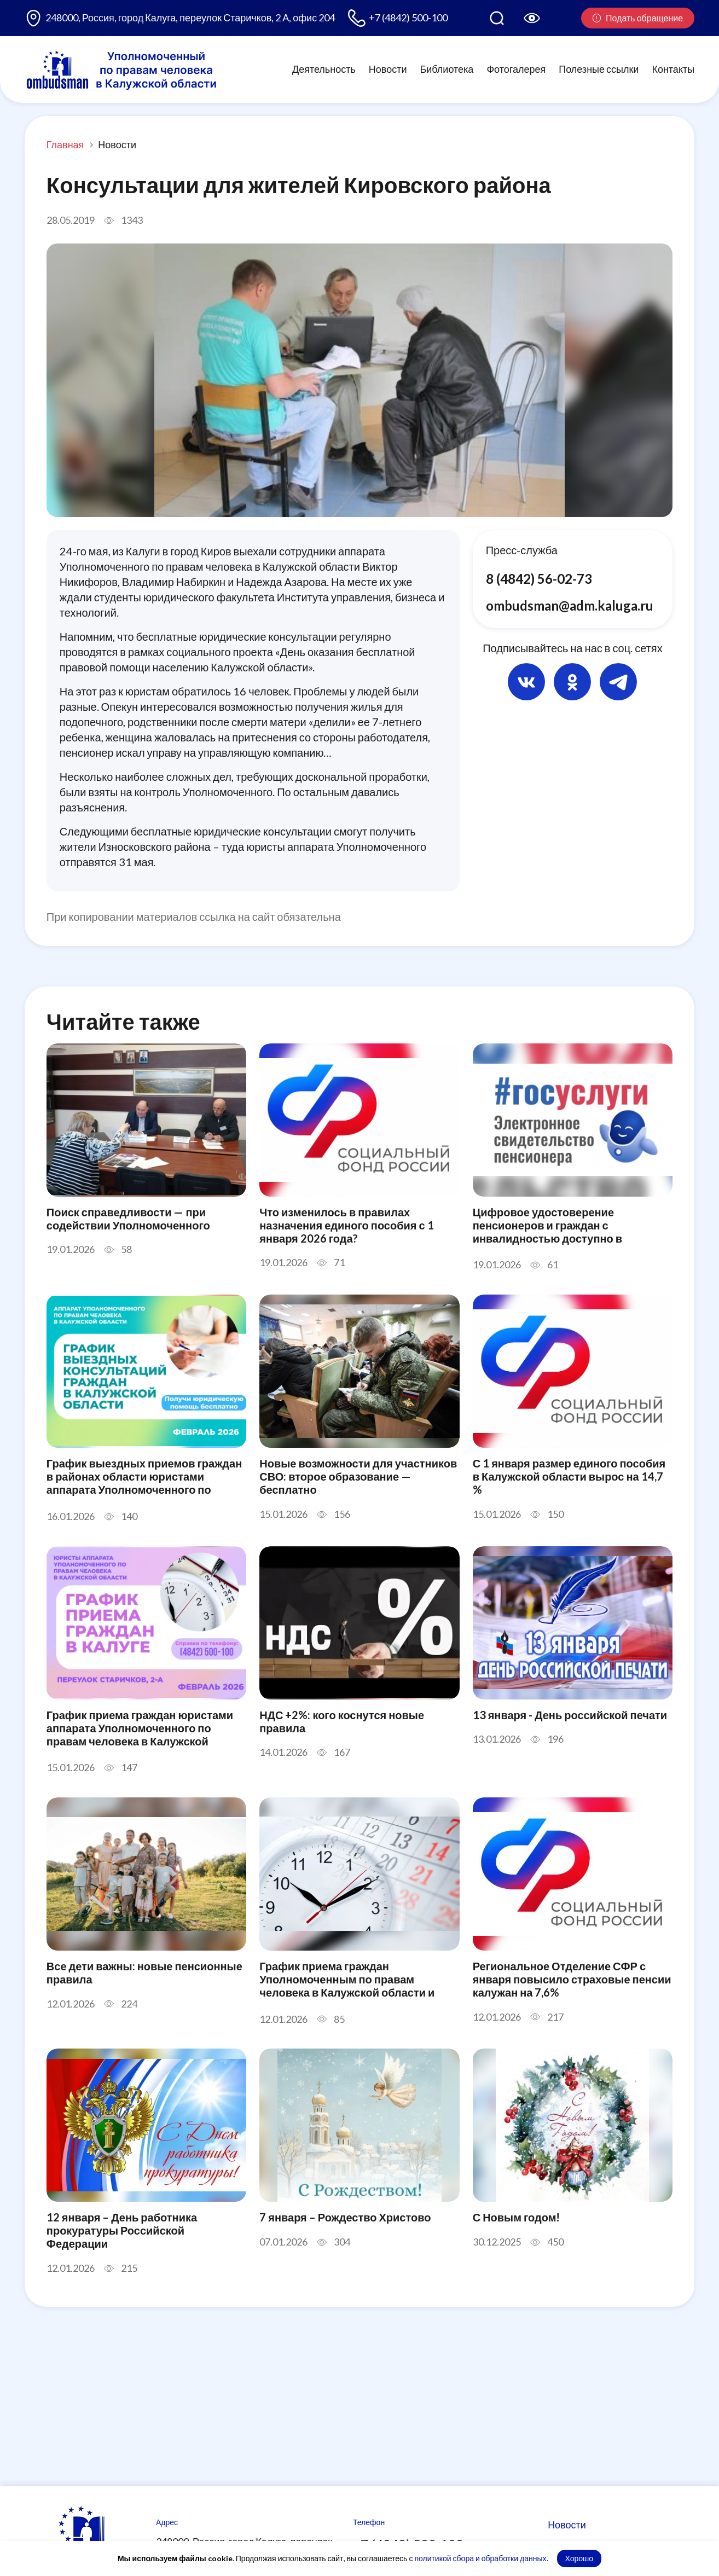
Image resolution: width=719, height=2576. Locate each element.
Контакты (673, 69)
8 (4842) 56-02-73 (539, 579)
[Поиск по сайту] (497, 18)
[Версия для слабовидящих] (532, 18)
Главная (65, 144)
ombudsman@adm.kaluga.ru (569, 605)
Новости (388, 69)
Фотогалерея (516, 69)
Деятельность (324, 69)
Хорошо (579, 2558)
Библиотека (447, 69)
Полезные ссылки (599, 69)
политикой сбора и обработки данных (480, 2558)
